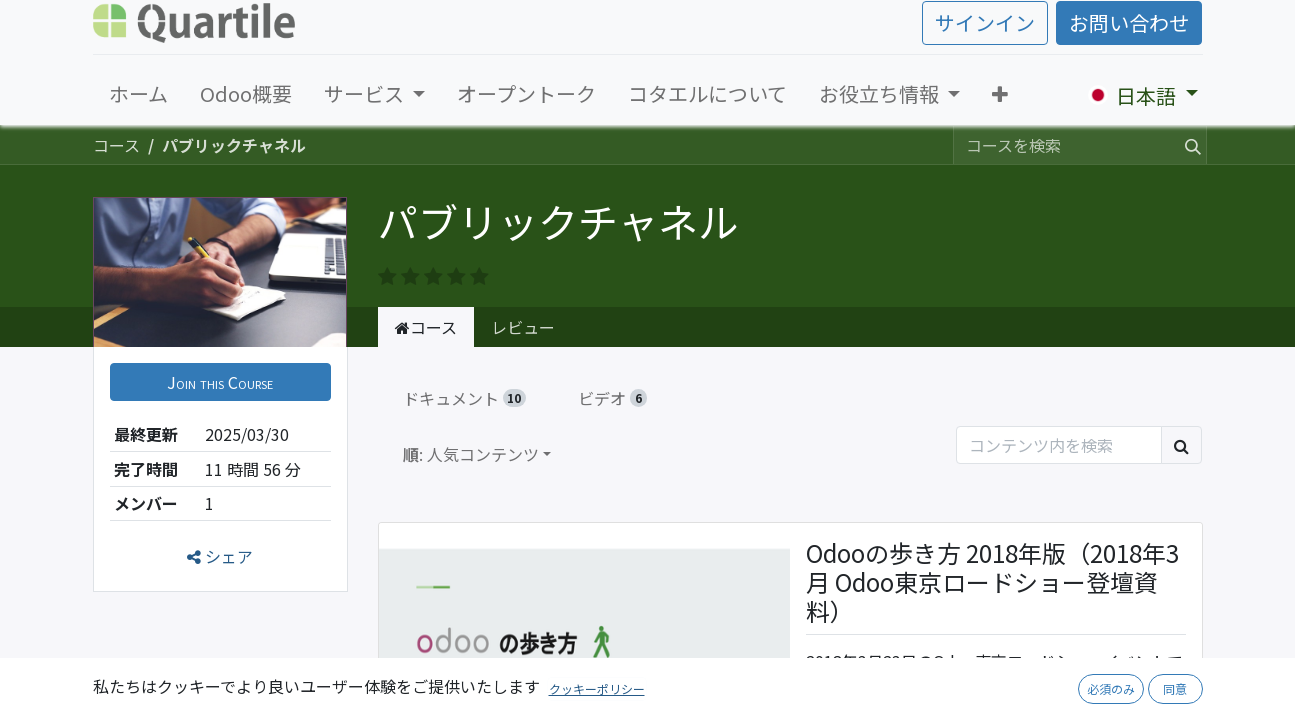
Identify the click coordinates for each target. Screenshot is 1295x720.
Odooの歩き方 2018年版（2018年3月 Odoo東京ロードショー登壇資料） (992, 583)
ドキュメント (465, 398)
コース (116, 145)
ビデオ (612, 398)
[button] (1000, 94)
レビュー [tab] (523, 327)
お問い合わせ (1129, 22)
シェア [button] (220, 556)
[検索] (1189, 145)
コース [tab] (426, 327)
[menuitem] (138, 94)
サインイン (985, 22)
